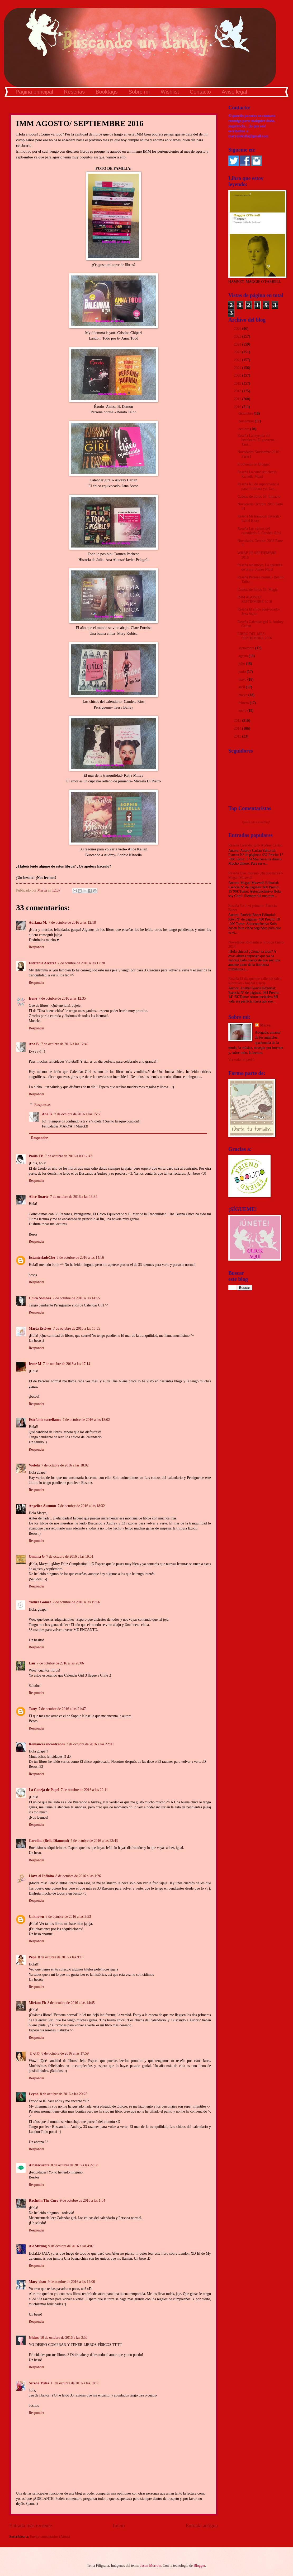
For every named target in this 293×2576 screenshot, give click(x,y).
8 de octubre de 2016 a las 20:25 (63, 2094)
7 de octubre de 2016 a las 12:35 (62, 998)
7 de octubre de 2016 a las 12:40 (64, 1044)
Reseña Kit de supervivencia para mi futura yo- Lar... (258, 486)
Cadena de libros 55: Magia (257, 590)
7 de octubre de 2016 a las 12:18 (72, 922)
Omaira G (37, 1556)
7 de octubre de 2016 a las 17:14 (66, 1364)
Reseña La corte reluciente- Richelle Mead (257, 474)
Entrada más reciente (30, 2525)
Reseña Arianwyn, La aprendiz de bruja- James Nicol (259, 567)
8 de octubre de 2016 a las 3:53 (68, 1917)
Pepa (32, 1957)
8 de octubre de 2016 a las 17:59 (65, 2053)
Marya (265, 1025)
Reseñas (74, 92)
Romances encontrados (47, 1744)
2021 (238, 368)
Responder (36, 947)
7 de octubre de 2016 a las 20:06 (60, 1663)
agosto (243, 656)
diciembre (246, 413)
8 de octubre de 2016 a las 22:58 (74, 2165)
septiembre (246, 648)
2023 (238, 352)
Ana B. (34, 1044)
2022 (238, 360)
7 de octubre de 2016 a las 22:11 (84, 1790)
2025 (238, 336)
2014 (238, 728)
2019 (238, 383)
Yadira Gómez (40, 1602)
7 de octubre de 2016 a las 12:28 (81, 963)
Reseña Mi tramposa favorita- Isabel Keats (259, 518)
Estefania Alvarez (42, 963)
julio (242, 664)
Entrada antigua (202, 2525)
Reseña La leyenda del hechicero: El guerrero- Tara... (256, 440)
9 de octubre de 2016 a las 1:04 (82, 2200)
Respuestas (42, 1105)
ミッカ (34, 2053)
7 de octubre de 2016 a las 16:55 (76, 1328)
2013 (238, 736)
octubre (244, 429)
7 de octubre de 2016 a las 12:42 (68, 1156)
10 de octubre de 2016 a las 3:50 (64, 2338)
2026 (238, 329)
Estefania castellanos (45, 1420)
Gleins (34, 2338)
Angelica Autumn (42, 1506)
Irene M (35, 1364)
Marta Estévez (40, 1328)
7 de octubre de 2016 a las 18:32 (81, 1506)
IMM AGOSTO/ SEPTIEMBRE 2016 (254, 599)
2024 (238, 344)
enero (242, 711)
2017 (238, 399)
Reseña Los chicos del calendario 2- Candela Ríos (259, 531)
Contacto (200, 92)
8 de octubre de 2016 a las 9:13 (60, 1957)
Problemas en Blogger (253, 464)
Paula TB (36, 1156)
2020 (238, 375)
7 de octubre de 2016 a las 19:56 (76, 1602)
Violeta (34, 1465)
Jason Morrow (150, 2566)
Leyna (34, 2094)
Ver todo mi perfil (241, 1060)
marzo (243, 695)
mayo (242, 679)
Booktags (106, 92)
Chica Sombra (40, 1298)
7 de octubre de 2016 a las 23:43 (94, 1841)
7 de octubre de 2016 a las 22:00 (90, 1744)
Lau (32, 1663)
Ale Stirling (38, 2246)
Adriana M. (38, 922)
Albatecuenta (39, 2165)
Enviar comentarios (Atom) (50, 2537)
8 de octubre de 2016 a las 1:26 (78, 1876)
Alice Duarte (39, 1197)
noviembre (246, 421)
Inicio (119, 2525)
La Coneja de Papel (44, 1790)
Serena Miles (39, 2383)
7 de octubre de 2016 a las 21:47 (62, 1709)
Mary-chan (37, 2282)
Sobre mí (139, 92)
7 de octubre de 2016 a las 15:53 (77, 1114)
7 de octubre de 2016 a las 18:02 (86, 1420)
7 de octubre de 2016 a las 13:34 (73, 1197)
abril (242, 687)
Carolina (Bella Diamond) (49, 1841)
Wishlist (170, 92)
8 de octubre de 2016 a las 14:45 (71, 2003)
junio (242, 672)
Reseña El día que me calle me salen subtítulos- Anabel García (254, 981)
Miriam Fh (37, 2003)
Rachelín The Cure (43, 2200)
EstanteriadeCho (42, 1258)
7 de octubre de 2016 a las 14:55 (76, 1298)
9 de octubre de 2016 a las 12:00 (71, 2282)
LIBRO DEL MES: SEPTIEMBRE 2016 (254, 636)
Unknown (36, 1917)
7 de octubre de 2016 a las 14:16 (80, 1258)
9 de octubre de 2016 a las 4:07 (71, 2246)
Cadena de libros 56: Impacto (258, 496)
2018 (238, 391)
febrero (244, 703)
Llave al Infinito (41, 1876)
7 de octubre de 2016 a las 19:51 (69, 1556)
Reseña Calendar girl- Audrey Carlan (255, 845)
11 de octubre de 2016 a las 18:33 (74, 2383)
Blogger (199, 2566)
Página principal (34, 92)
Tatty (33, 1709)
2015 (238, 721)
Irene (33, 998)
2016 (238, 407)
